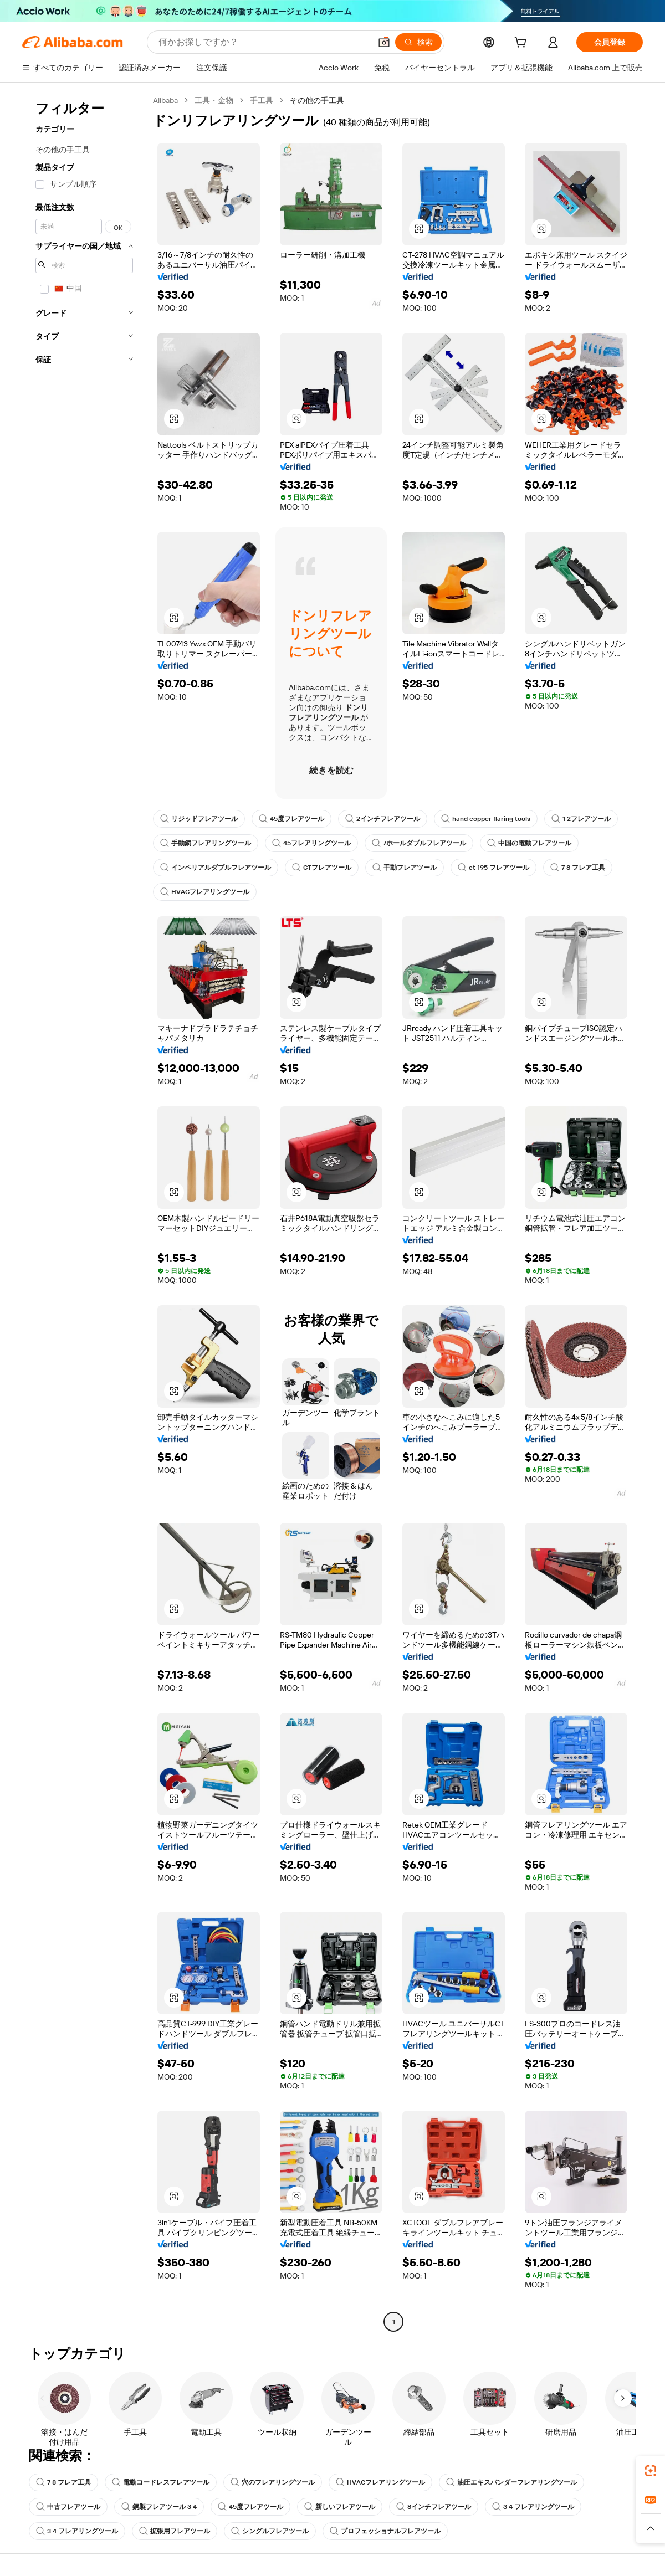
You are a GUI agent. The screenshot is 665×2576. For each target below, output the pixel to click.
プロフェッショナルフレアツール (385, 2531)
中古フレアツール (68, 2506)
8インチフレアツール (433, 2506)
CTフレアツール (321, 867)
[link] (650, 2470)
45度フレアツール (291, 818)
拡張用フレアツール (174, 2531)
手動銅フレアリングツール (205, 843)
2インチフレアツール (382, 818)
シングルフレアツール (270, 2531)
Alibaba (165, 100)
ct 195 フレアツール (493, 867)
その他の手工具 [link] (317, 100)
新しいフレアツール (339, 2506)
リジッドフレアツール (199, 818)
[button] (384, 42)
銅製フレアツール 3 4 (159, 2506)
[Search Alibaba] (263, 42)
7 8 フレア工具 (577, 867)
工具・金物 (214, 100)
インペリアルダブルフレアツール (215, 867)
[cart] (522, 43)
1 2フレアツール (581, 818)
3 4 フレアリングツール (533, 2506)
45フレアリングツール (311, 843)
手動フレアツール (404, 867)
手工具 (261, 100)
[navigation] (84, 1212)
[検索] (418, 42)
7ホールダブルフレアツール (419, 843)
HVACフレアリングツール (204, 891)
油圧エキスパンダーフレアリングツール (511, 2482)
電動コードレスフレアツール (160, 2482)
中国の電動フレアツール (529, 843)
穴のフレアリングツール (273, 2482)
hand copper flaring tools (485, 818)
